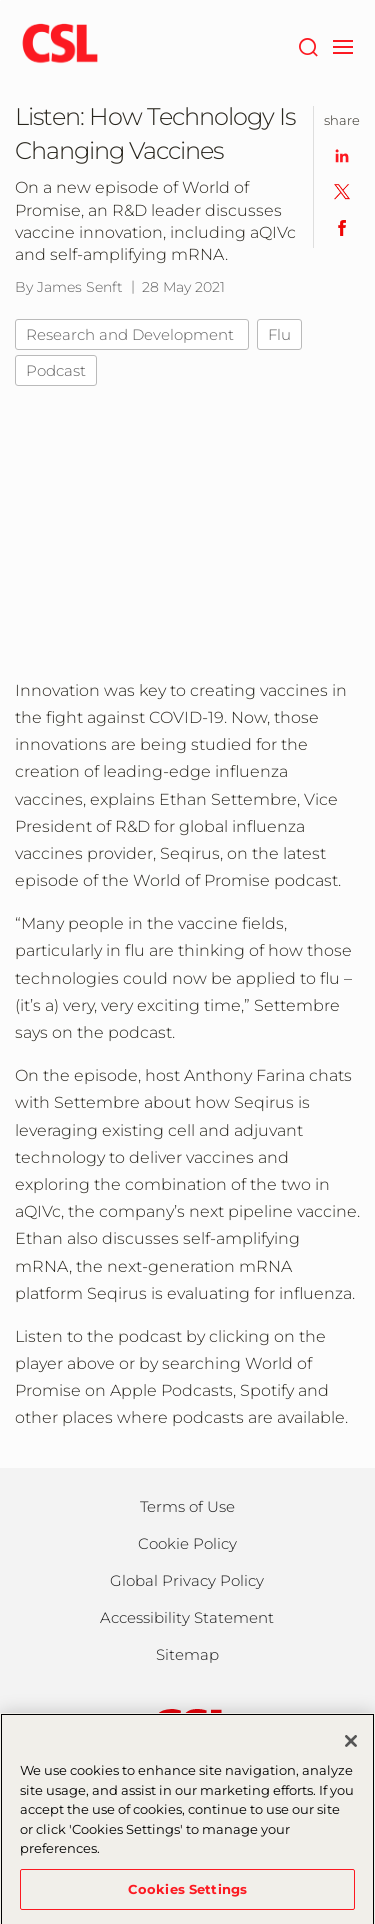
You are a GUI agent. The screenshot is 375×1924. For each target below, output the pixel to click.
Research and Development (132, 334)
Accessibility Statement (187, 1617)
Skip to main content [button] (0, 0)
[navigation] (342, 45)
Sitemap (187, 1654)
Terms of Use (187, 1506)
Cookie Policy (187, 1543)
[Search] (307, 45)
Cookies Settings (187, 1897)
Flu (279, 334)
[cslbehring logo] (60, 45)
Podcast (56, 370)
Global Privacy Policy (187, 1580)
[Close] (351, 1749)
